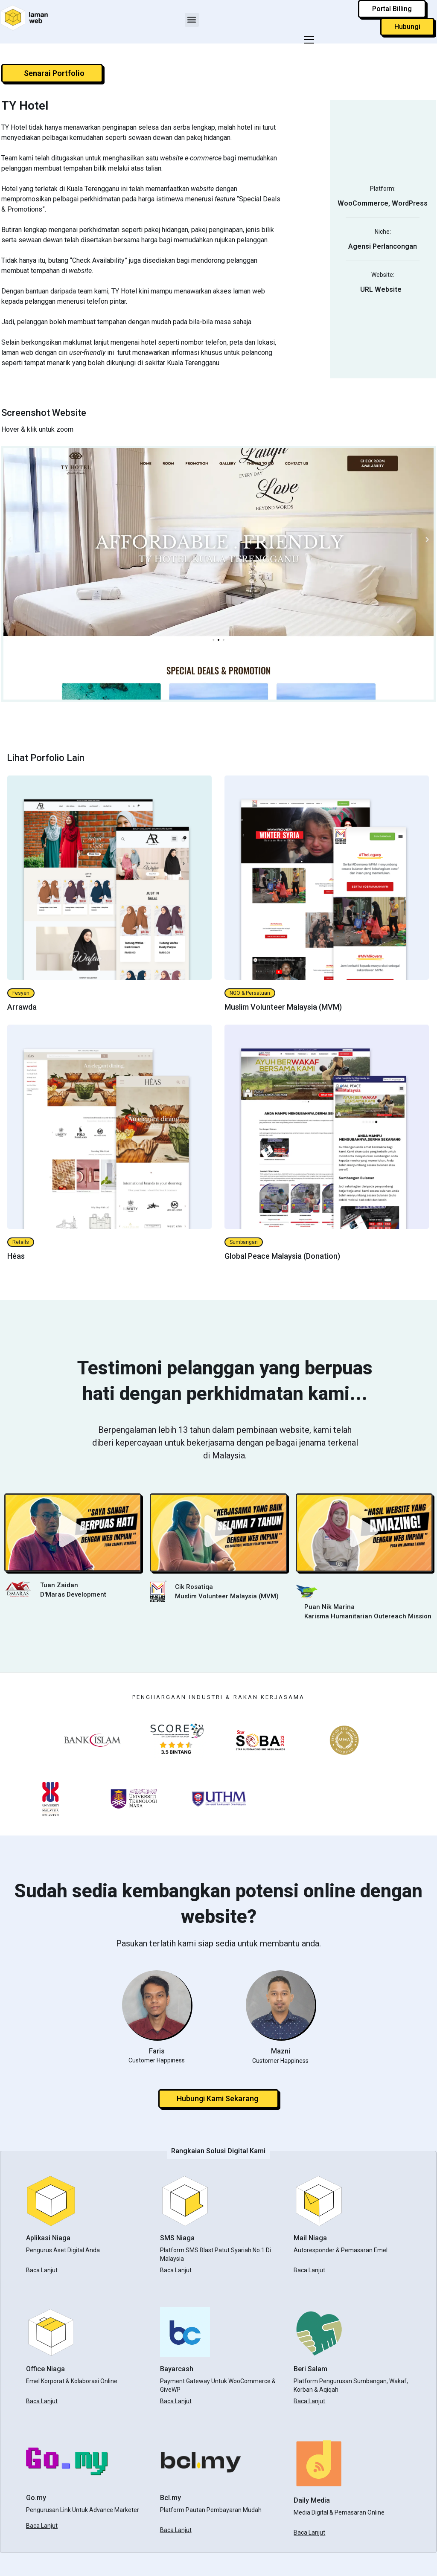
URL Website (382, 289)
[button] (192, 20)
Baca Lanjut (42, 2270)
